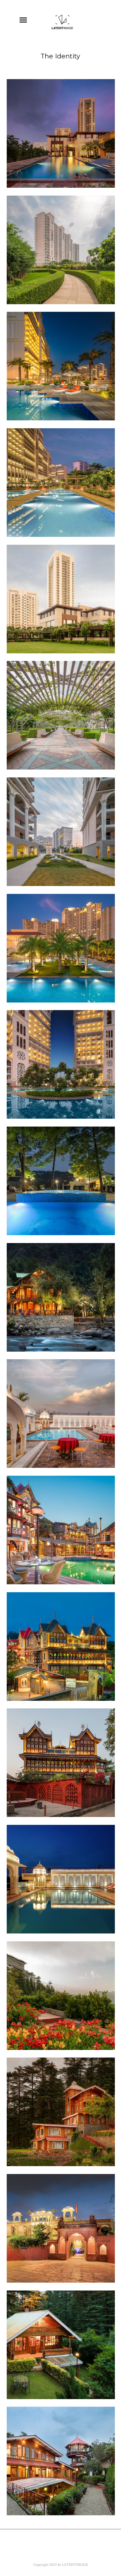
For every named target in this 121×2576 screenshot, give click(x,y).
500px (93, 2553)
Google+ (31, 2553)
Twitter (49, 2544)
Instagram (64, 2553)
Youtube (104, 2544)
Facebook (18, 2544)
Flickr (76, 2544)
